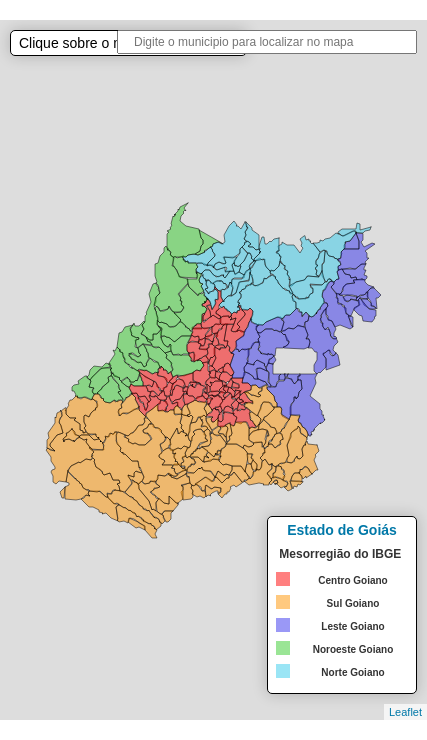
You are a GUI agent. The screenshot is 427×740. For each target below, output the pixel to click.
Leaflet (405, 712)
